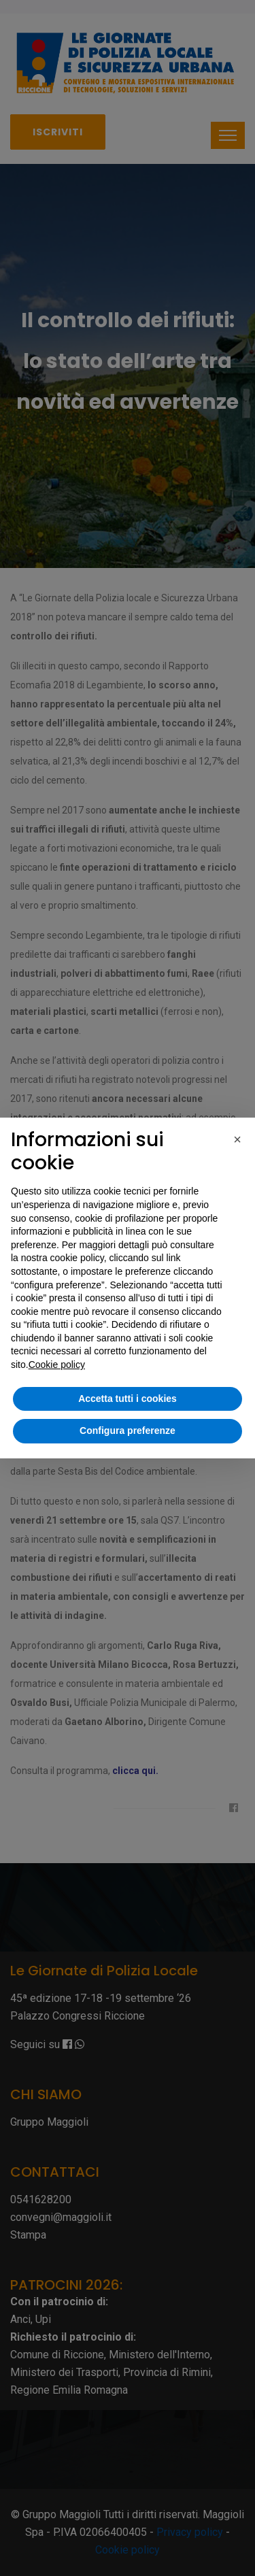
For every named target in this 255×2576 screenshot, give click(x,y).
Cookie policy (57, 1364)
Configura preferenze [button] (127, 1430)
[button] (237, 1139)
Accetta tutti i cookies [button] (127, 1398)
